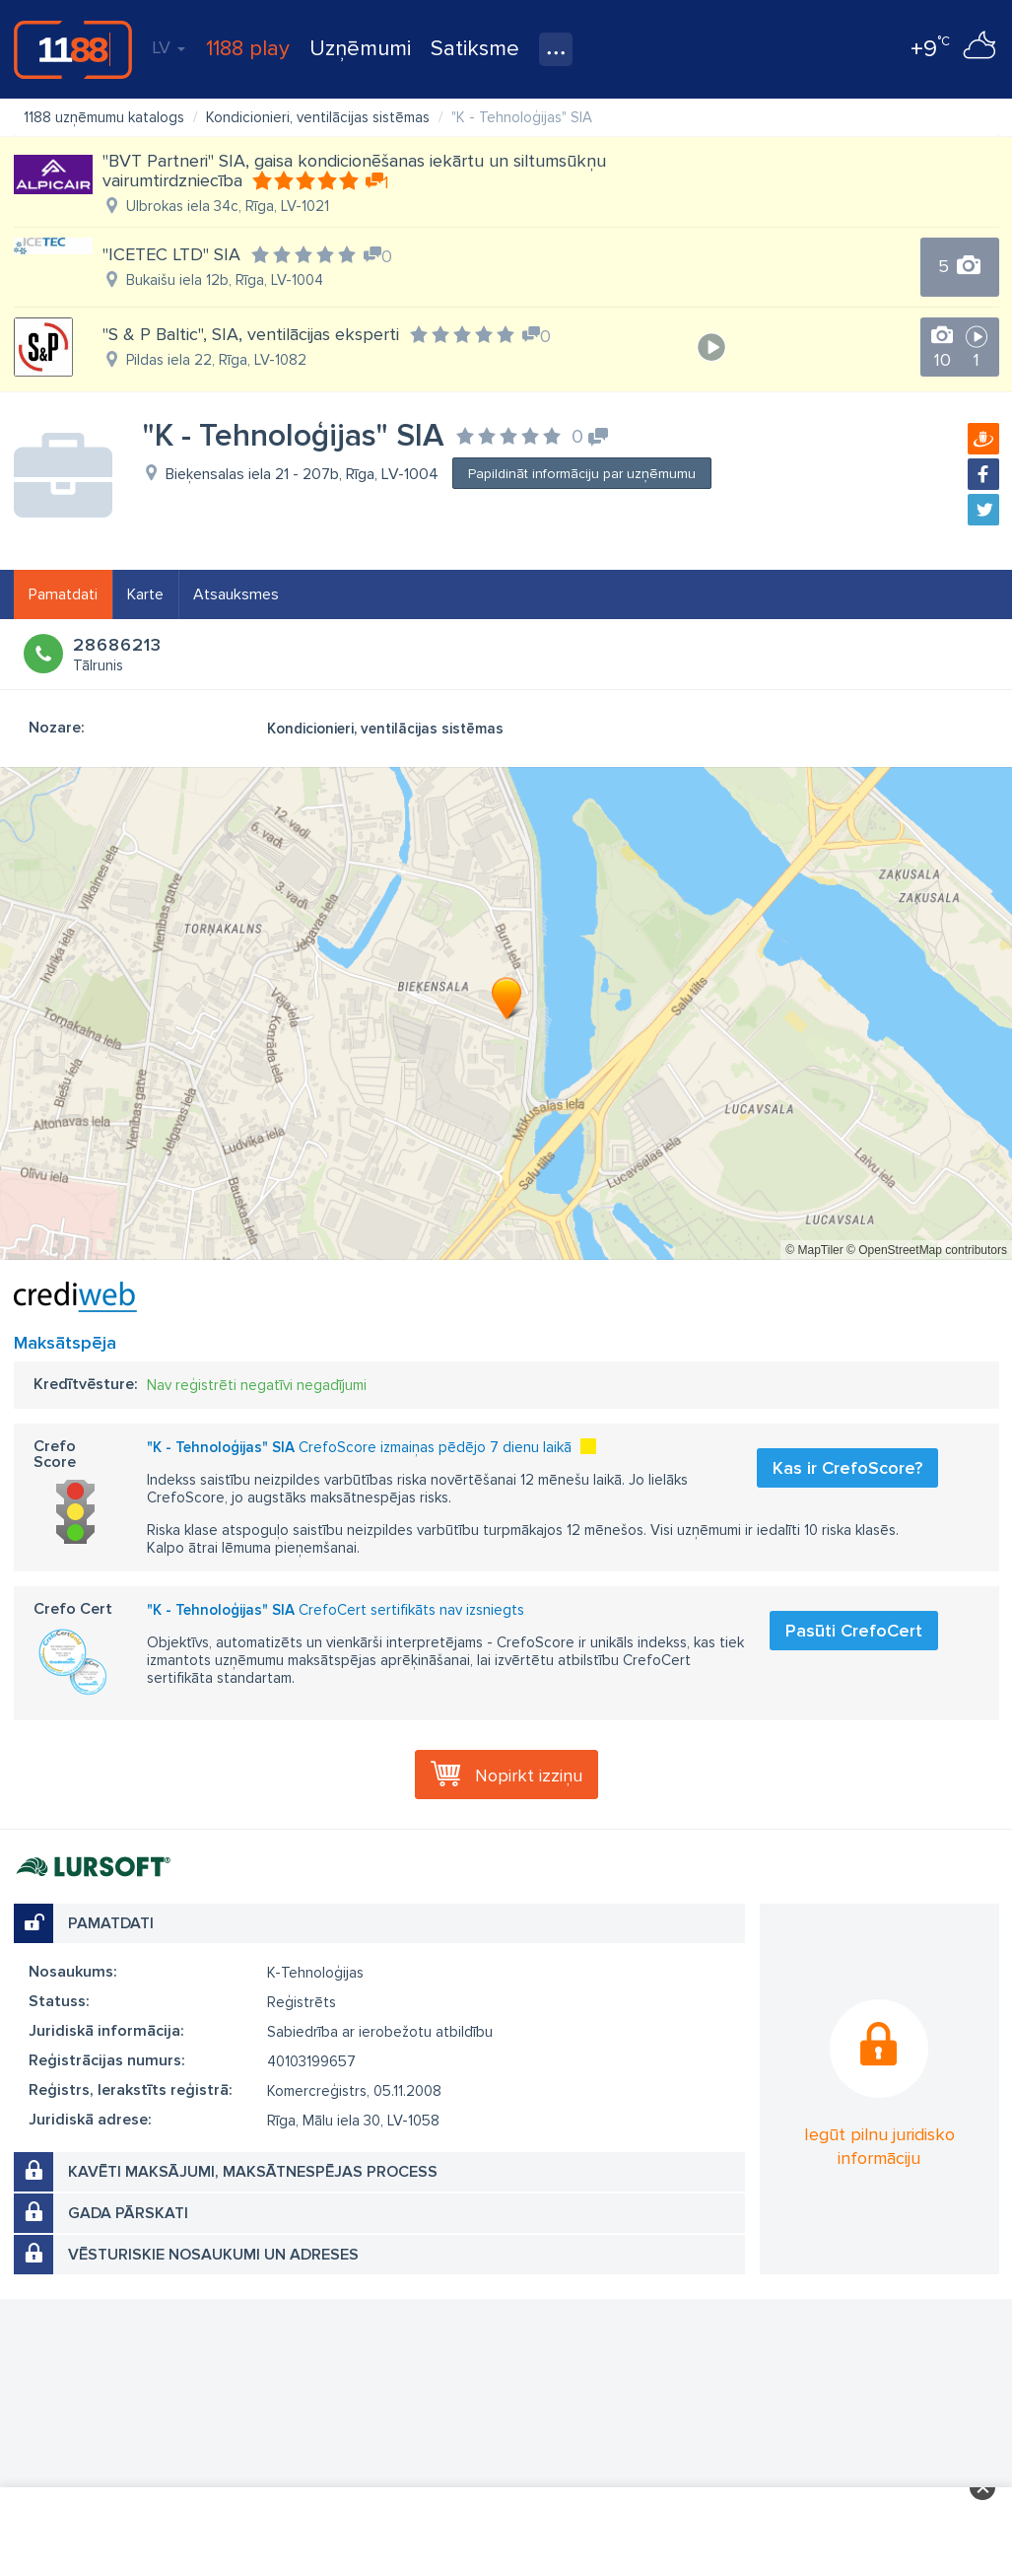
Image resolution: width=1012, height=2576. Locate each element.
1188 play (248, 48)
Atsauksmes (236, 594)
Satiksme (475, 48)
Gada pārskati (128, 2213)
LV (168, 47)
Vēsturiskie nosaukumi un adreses (213, 2254)
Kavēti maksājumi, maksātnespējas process (253, 2172)
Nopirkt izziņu (528, 1775)
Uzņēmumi (360, 48)
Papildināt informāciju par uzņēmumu (582, 473)
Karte (145, 594)
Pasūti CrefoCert (853, 1630)
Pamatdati (63, 594)
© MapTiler (814, 1250)
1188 (73, 49)
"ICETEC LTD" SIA (171, 254)
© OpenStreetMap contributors (926, 1250)
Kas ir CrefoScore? (847, 1468)
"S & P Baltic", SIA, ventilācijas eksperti (250, 334)
